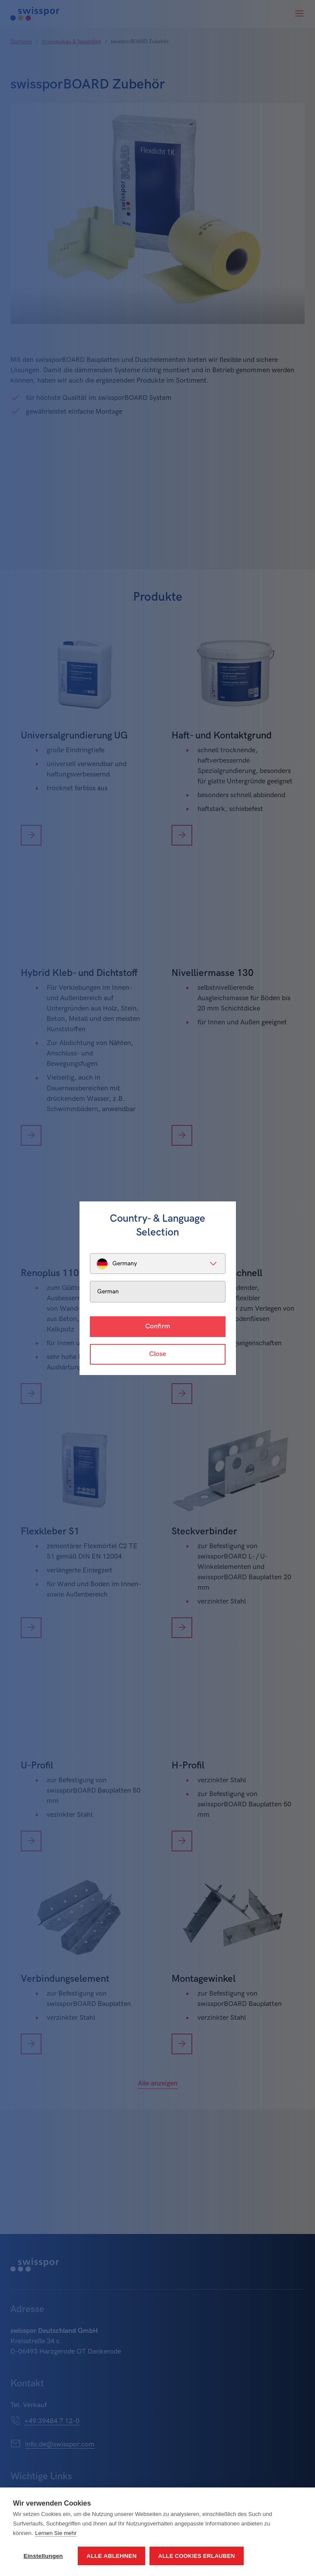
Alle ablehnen (111, 2556)
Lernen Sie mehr (55, 2533)
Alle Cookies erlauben (196, 2556)
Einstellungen (43, 2556)
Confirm (157, 1326)
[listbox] (158, 1263)
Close (157, 1354)
